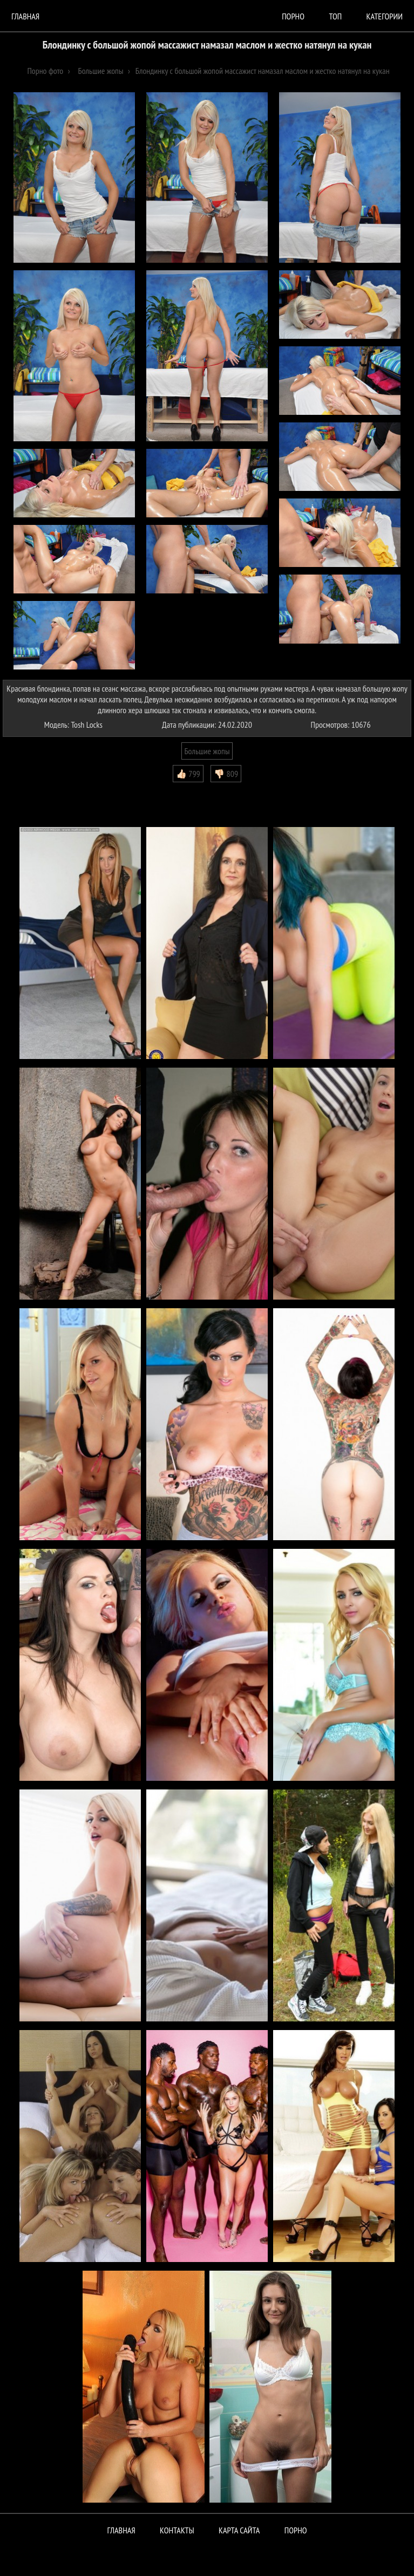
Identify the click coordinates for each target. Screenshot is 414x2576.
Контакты (177, 2530)
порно (293, 16)
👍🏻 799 (188, 773)
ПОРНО (295, 2530)
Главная (25, 16)
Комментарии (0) (34, 790)
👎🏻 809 (226, 773)
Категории (385, 16)
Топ (335, 16)
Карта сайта (239, 2530)
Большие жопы (207, 751)
